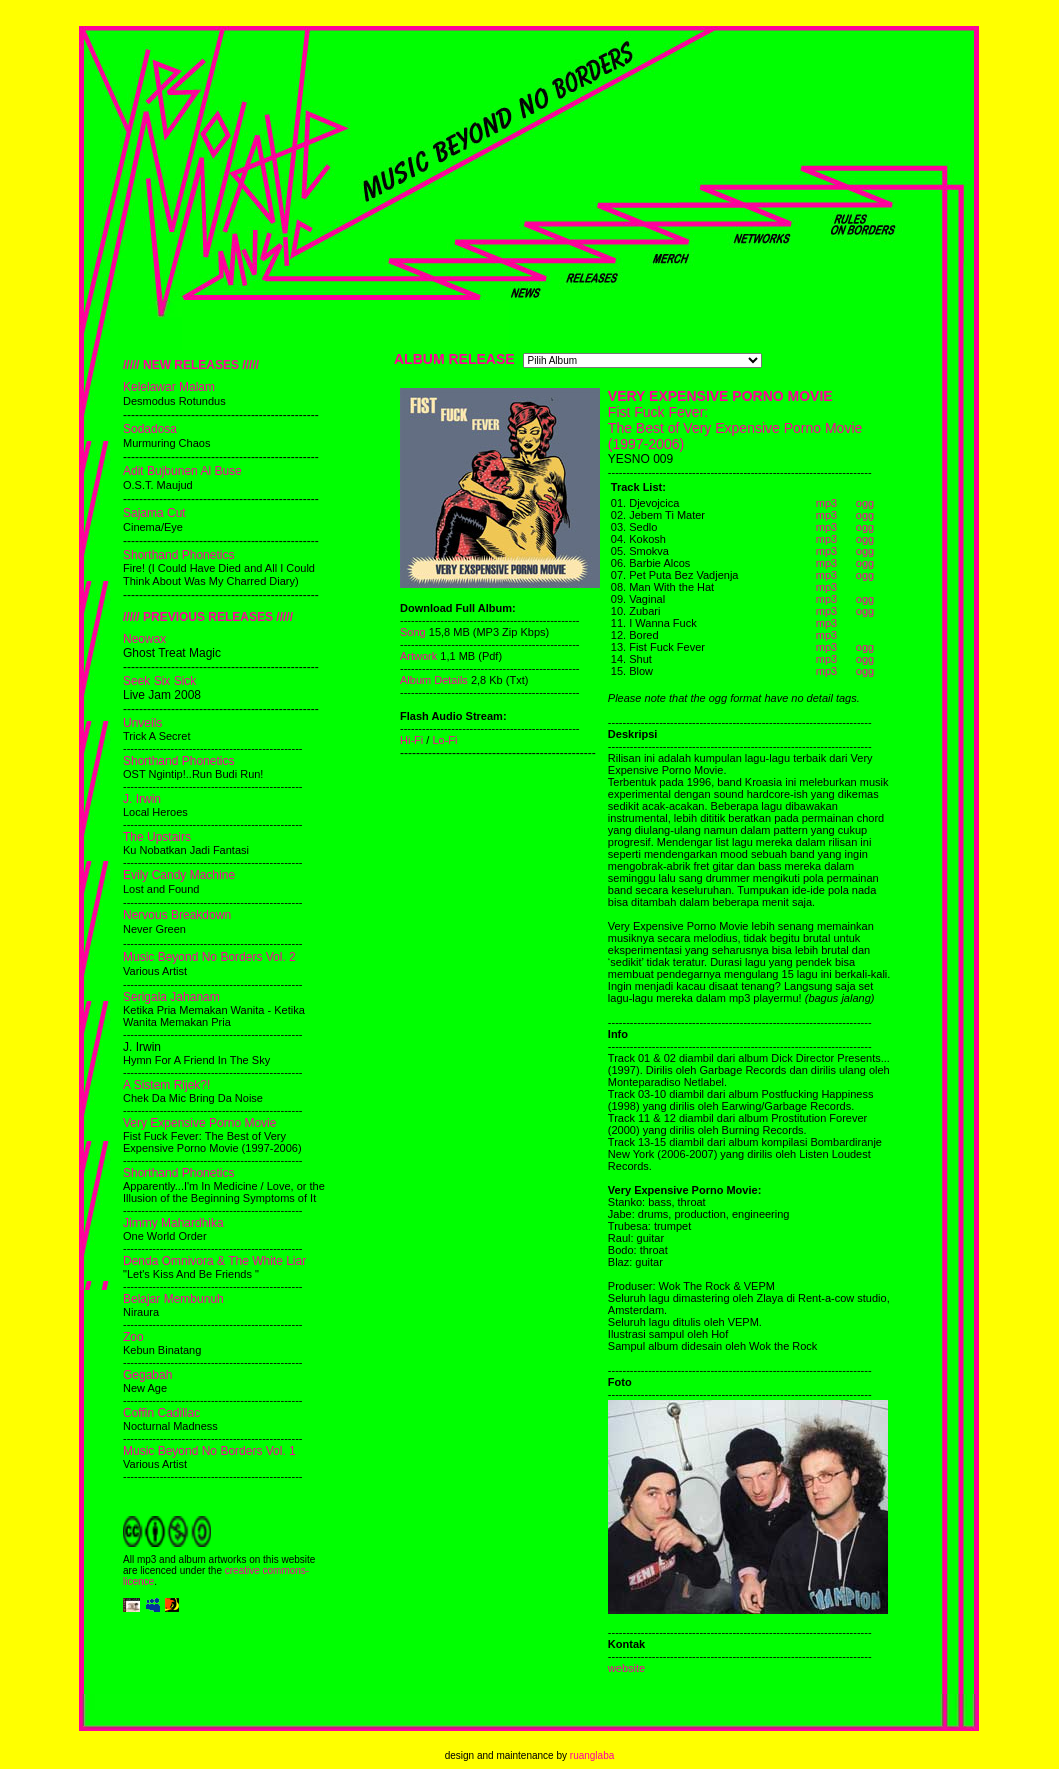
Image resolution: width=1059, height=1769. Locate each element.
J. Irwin (142, 799)
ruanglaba (592, 1755)
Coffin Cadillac (161, 1413)
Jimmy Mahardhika (173, 1223)
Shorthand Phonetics (178, 555)
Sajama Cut (154, 513)
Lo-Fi (444, 740)
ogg (865, 503)
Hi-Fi (411, 740)
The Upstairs (157, 837)
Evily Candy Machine (179, 875)
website (626, 1668)
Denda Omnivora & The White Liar (214, 1261)
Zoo (133, 1337)
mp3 (826, 503)
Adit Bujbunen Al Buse (182, 471)
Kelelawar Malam (169, 387)
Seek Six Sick (159, 681)
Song (413, 632)
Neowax (144, 639)
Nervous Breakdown (177, 915)
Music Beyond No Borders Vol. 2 (209, 957)
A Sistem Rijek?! (166, 1085)
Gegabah (147, 1375)
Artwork (418, 656)
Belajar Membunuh (173, 1299)
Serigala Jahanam (171, 997)
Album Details (435, 680)
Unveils (142, 723)
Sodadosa (150, 429)
